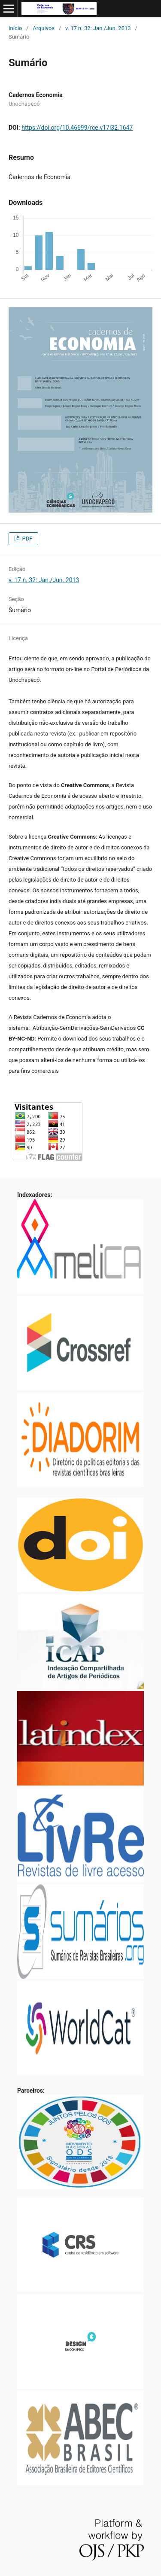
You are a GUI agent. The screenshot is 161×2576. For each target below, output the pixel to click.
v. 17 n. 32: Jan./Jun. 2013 (98, 28)
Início (15, 28)
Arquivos (44, 28)
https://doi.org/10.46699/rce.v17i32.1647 (77, 127)
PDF (26, 538)
